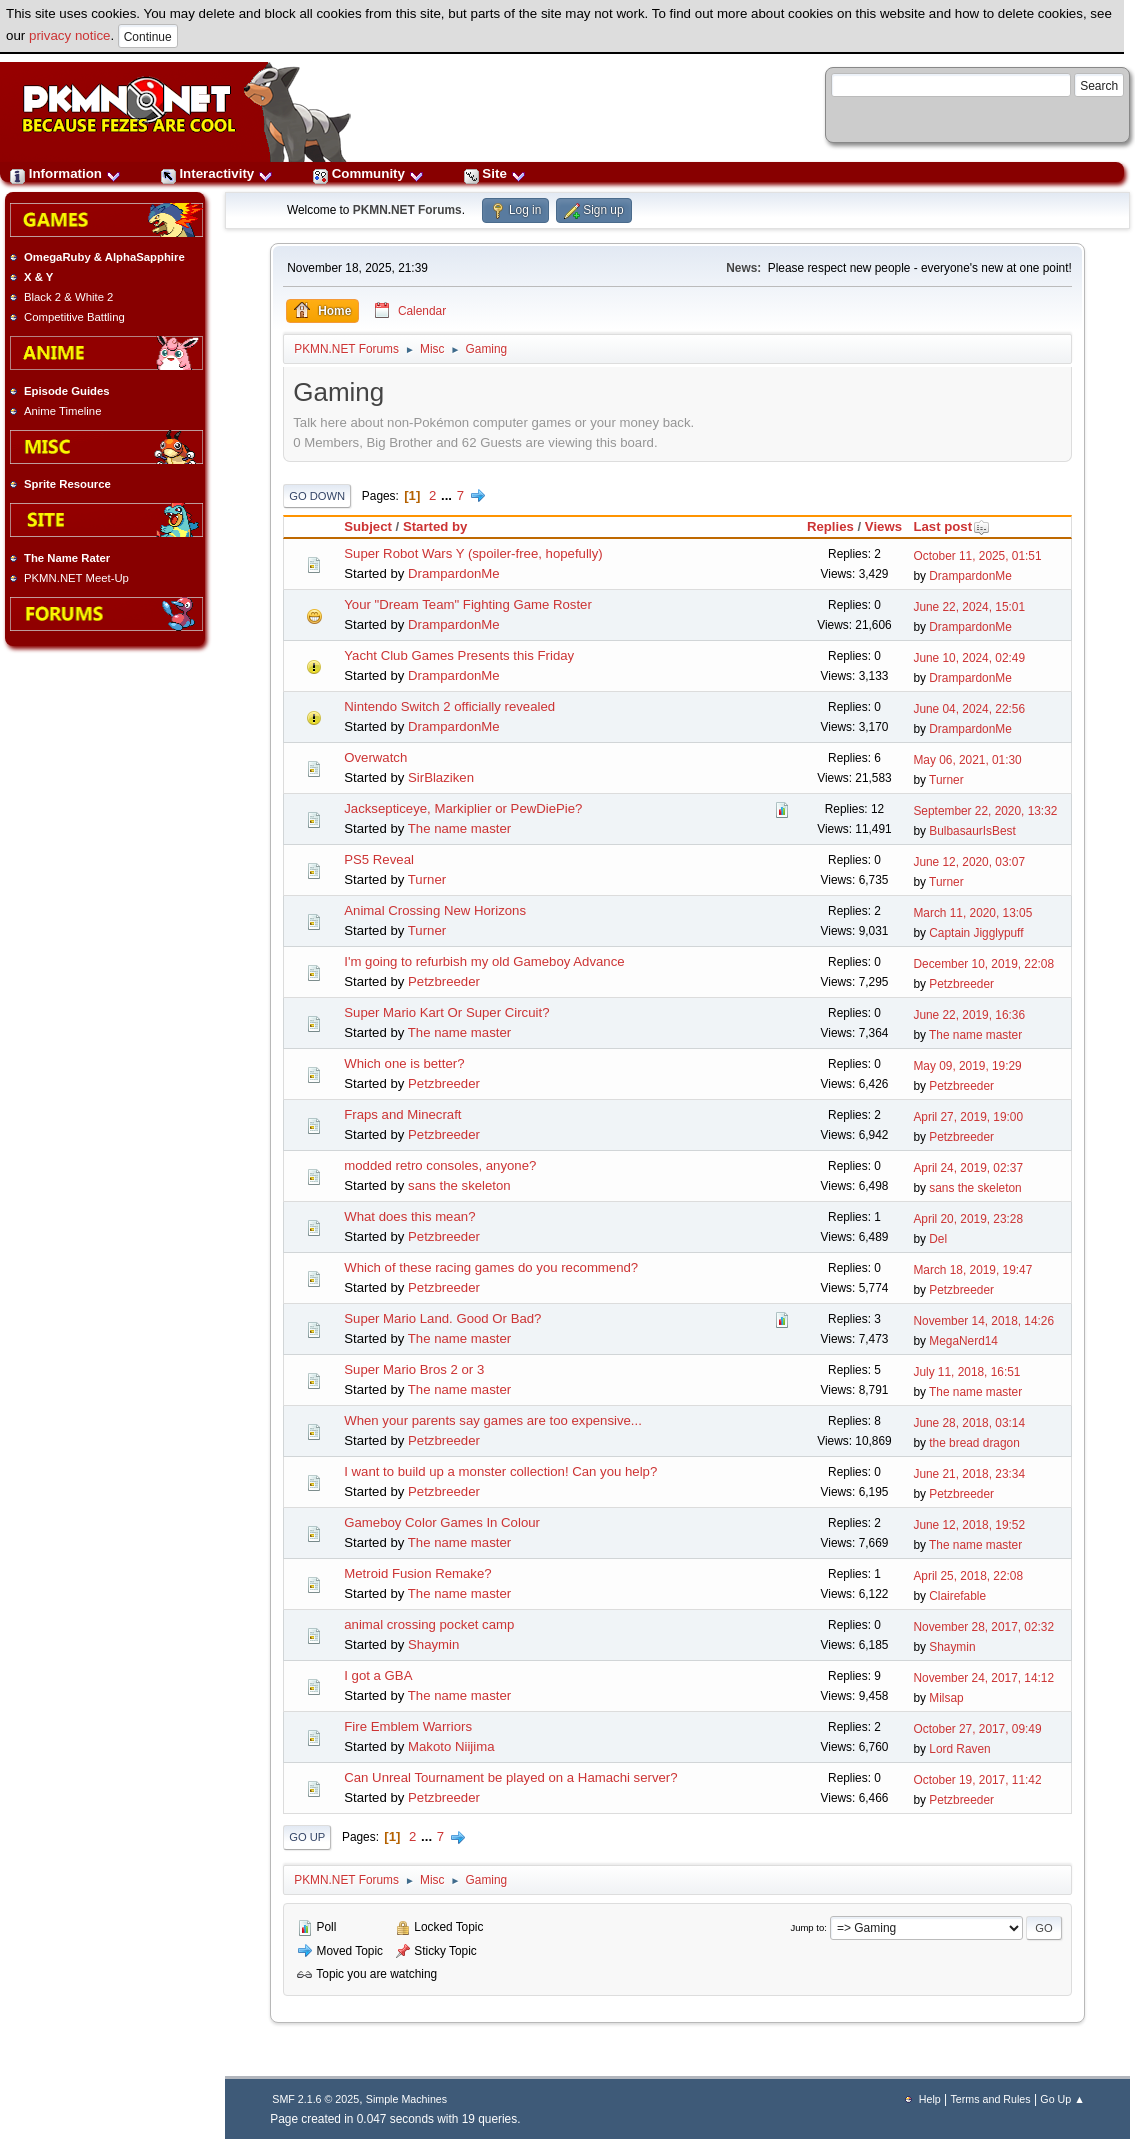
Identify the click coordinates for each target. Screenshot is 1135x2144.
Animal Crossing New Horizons (435, 910)
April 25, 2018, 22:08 (968, 1576)
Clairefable (957, 1596)
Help (930, 2099)
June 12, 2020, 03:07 (969, 862)
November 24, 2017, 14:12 (983, 1678)
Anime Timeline (62, 411)
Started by (435, 526)
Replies (830, 526)
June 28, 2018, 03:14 (969, 1423)
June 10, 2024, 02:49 (969, 658)
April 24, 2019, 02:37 (968, 1168)
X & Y (38, 277)
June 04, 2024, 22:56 (969, 709)
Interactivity (217, 173)
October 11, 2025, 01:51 (977, 556)
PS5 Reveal (379, 859)
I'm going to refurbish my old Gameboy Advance (484, 961)
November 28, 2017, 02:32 (983, 1627)
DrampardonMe (454, 573)
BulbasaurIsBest (972, 831)
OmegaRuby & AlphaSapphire (104, 257)
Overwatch (375, 757)
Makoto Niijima (451, 1746)
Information (65, 173)
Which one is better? (404, 1063)
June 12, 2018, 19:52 (969, 1525)
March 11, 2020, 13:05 (972, 913)
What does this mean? (409, 1216)
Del (938, 1239)
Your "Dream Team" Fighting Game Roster (468, 604)
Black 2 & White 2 (68, 297)
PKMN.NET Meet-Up (76, 578)
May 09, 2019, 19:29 (967, 1066)
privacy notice (70, 35)
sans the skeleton (459, 1185)
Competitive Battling (74, 317)
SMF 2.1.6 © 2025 (315, 2099)
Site (495, 173)
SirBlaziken (441, 777)
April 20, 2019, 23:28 (968, 1219)
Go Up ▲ (1062, 2099)
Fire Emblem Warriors (408, 1726)
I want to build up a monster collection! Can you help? (500, 1471)
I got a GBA (378, 1675)
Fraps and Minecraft (402, 1114)
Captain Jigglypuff (976, 933)
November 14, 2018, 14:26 (983, 1321)
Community (368, 173)
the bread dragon (974, 1443)
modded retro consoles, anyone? (440, 1165)
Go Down (317, 496)
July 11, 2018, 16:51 (966, 1372)
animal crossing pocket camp (429, 1624)
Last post (951, 526)
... (448, 495)
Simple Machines (406, 2099)
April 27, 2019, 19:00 (968, 1117)
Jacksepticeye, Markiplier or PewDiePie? (463, 808)
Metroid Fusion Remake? (417, 1573)
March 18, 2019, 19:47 (972, 1270)
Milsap (946, 1698)
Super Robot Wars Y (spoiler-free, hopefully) (473, 553)
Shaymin (433, 1644)
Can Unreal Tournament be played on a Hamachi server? (510, 1777)
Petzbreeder (444, 981)
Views (883, 526)
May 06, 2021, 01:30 (967, 760)
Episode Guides (67, 391)
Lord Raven (959, 1749)
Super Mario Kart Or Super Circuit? (446, 1012)
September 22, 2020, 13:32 (985, 811)
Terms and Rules (990, 2099)
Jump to (807, 1927)
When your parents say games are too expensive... (493, 1420)
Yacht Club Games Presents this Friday (459, 655)
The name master (459, 828)
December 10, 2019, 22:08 (983, 964)
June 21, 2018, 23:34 (969, 1474)
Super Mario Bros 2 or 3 (414, 1369)
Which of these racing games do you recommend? (491, 1267)
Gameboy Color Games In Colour (442, 1522)
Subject (368, 526)
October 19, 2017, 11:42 (977, 1780)
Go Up (307, 1837)
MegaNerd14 (963, 1341)
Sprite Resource (67, 484)
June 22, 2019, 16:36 (969, 1015)
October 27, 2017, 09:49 (977, 1729)
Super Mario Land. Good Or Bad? (442, 1318)
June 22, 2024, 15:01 (969, 607)
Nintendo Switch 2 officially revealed (449, 706)
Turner (946, 780)
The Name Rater (67, 558)
